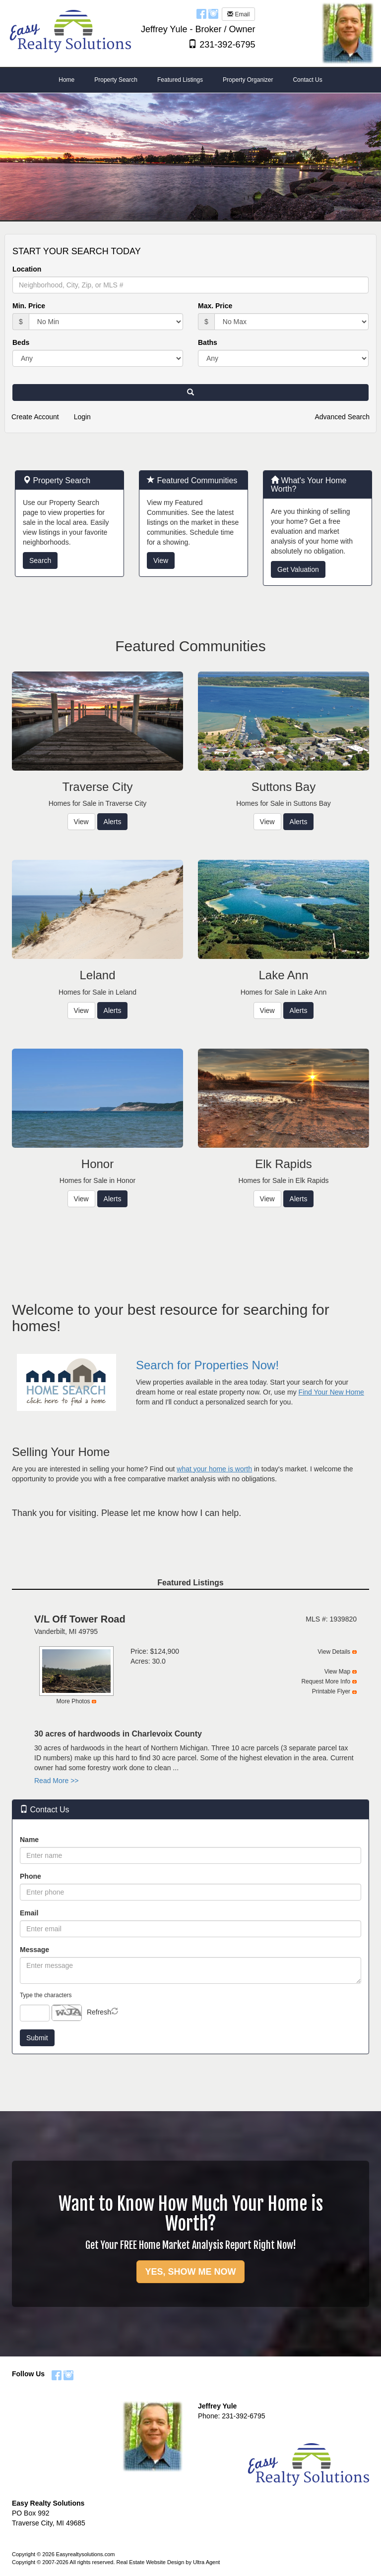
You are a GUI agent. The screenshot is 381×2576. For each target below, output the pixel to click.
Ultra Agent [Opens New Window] (206, 2562)
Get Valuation (298, 569)
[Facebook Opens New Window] (201, 13)
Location (26, 269)
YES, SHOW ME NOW (190, 2272)
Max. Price (215, 306)
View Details (334, 1651)
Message (34, 1950)
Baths (207, 342)
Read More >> (56, 1781)
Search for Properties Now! (207, 1365)
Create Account (35, 417)
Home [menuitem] (66, 79)
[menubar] (190, 80)
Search (40, 560)
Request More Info (325, 1681)
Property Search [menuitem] (115, 79)
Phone (30, 1876)
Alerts (113, 822)
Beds (20, 342)
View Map (337, 1671)
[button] (190, 392)
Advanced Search (342, 417)
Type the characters (45, 1995)
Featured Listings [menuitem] (180, 79)
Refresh (99, 2012)
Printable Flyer (331, 1691)
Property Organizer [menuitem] (248, 79)
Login (82, 417)
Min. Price (28, 306)
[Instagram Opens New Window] (213, 13)
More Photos (73, 1701)
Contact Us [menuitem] (307, 79)
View (160, 560)
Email (238, 14)
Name (29, 1840)
